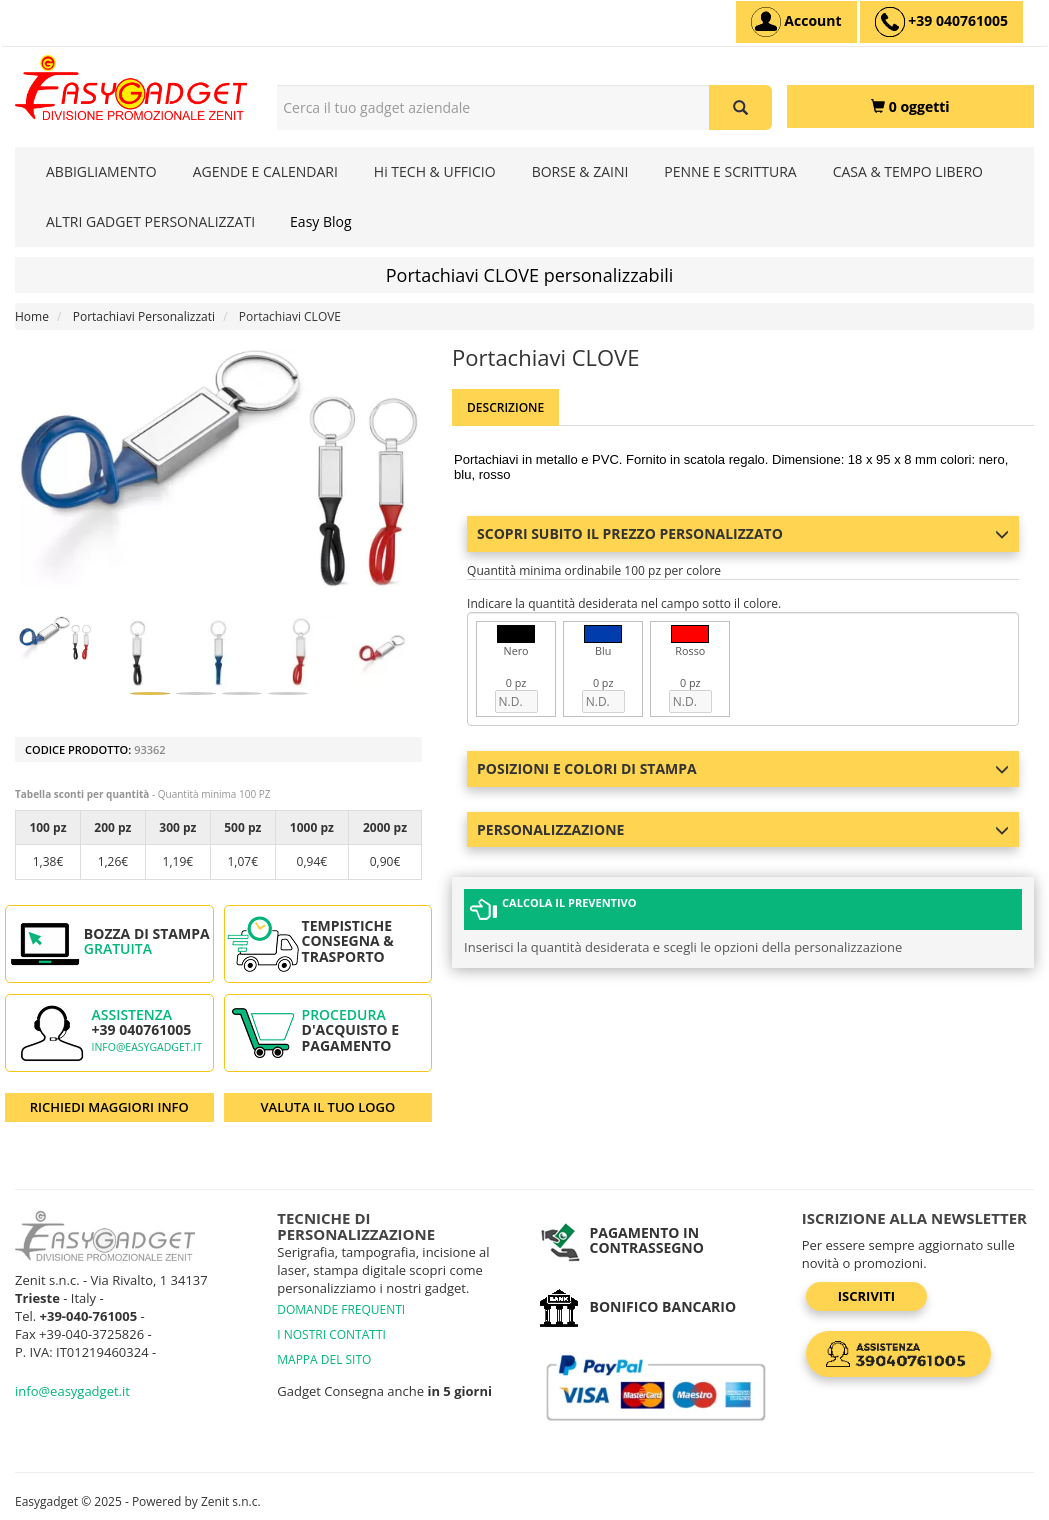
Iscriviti (866, 1296)
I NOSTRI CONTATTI (331, 1334)
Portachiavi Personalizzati (144, 316)
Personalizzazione (743, 829)
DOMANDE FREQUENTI (341, 1309)
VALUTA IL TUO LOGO (327, 1107)
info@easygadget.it (146, 1047)
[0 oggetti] (910, 106)
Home (32, 316)
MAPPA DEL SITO (324, 1359)
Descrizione (505, 407)
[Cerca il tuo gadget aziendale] (740, 107)
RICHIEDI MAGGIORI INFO (109, 1107)
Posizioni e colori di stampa (743, 768)
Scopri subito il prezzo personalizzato (743, 533)
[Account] (796, 22)
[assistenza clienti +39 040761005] (941, 22)
